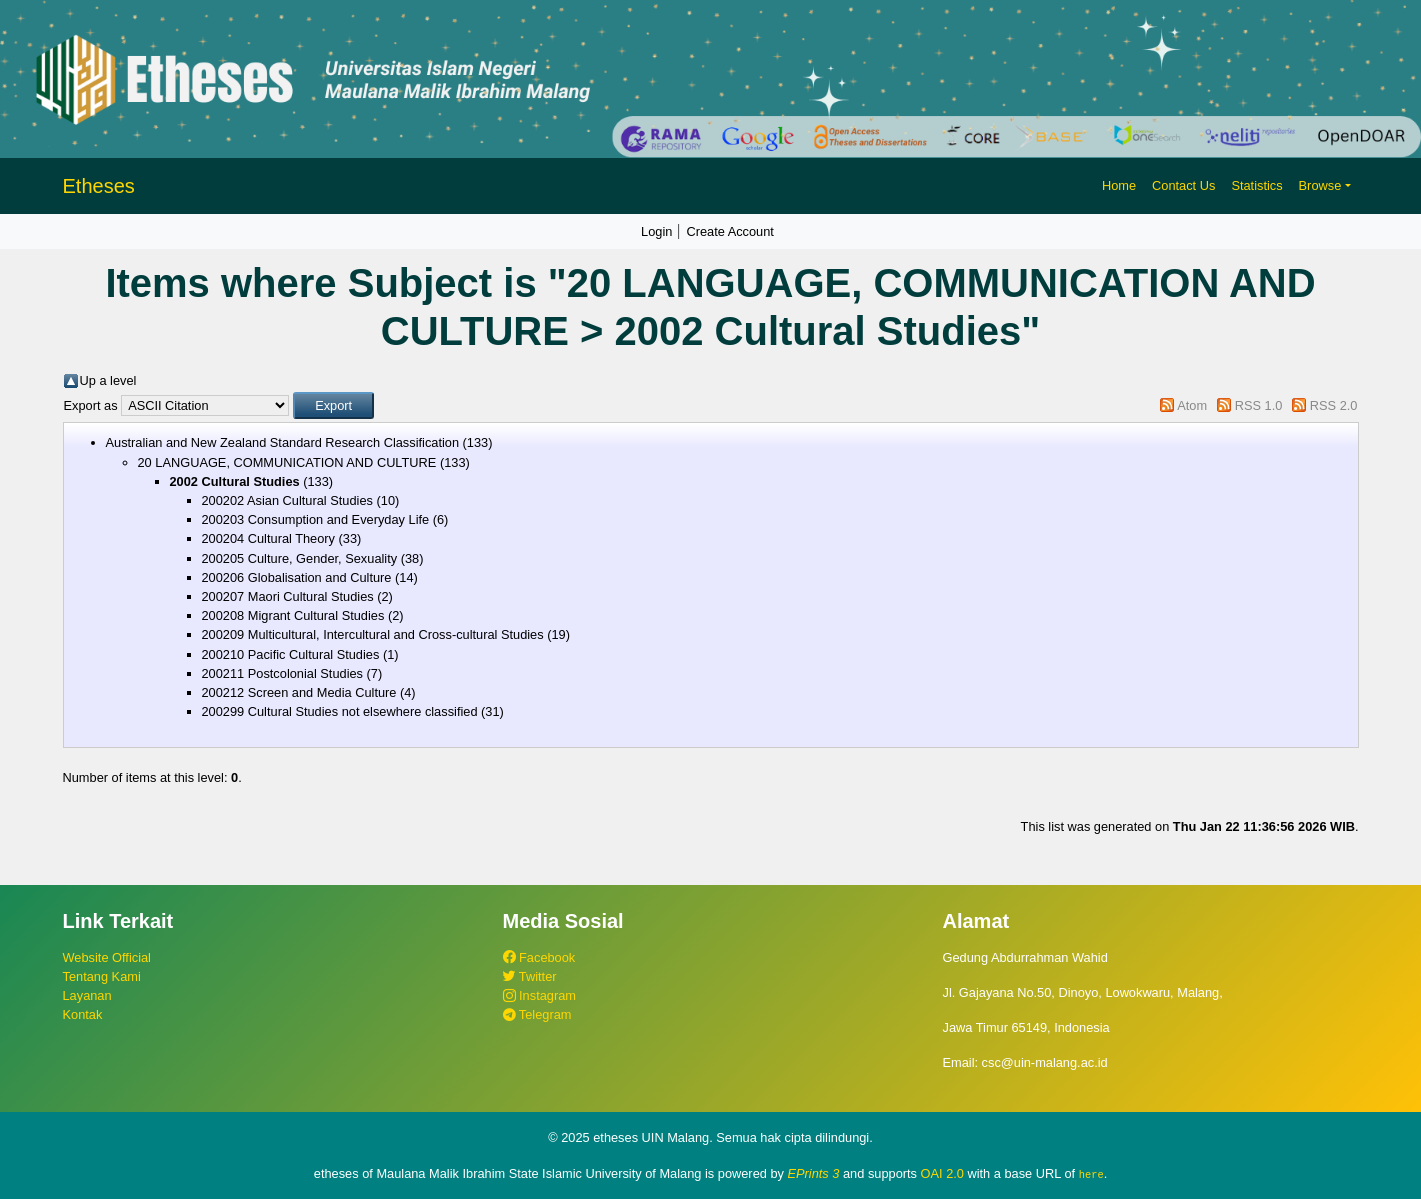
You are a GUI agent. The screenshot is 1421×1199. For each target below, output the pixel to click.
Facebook (539, 957)
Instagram (539, 995)
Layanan (87, 995)
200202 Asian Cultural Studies (287, 500)
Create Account (730, 231)
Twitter (530, 976)
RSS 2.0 (1334, 405)
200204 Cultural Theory (269, 538)
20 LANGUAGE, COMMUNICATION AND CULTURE (287, 462)
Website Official (107, 957)
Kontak (83, 1014)
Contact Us (1183, 185)
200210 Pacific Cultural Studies (291, 654)
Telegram (537, 1014)
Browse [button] (1320, 185)
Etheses (99, 186)
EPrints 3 (814, 1173)
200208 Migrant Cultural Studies (293, 615)
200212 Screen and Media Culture (299, 692)
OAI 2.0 (942, 1173)
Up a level (108, 380)
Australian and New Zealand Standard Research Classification (283, 442)
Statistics (1256, 185)
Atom (1192, 405)
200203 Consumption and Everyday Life (316, 519)
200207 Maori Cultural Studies (288, 596)
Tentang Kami (102, 976)
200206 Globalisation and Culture (297, 577)
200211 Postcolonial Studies (283, 673)
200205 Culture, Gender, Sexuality (300, 558)
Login (656, 231)
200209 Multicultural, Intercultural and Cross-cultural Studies (373, 634)
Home (1119, 185)
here (1091, 1174)
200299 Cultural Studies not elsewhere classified (340, 711)
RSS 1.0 (1259, 405)
